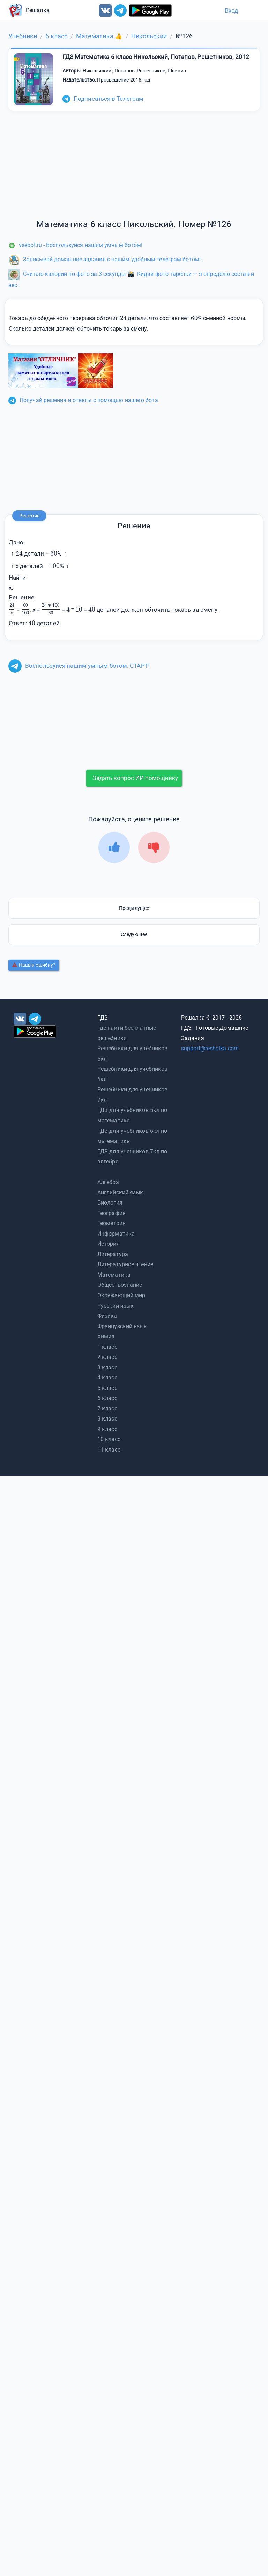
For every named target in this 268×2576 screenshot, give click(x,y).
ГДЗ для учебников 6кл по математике (132, 1136)
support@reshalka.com (210, 1048)
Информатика (116, 1233)
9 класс (107, 1429)
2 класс (107, 1357)
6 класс (107, 1398)
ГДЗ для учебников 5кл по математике (132, 1115)
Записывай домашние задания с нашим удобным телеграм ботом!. (105, 259)
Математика (114, 1274)
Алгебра (108, 1182)
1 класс (107, 1347)
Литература (112, 1254)
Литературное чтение (125, 1264)
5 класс (107, 1388)
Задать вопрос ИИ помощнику (135, 777)
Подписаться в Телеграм (102, 98)
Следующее (134, 934)
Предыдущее (134, 908)
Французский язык (122, 1326)
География (111, 1213)
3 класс (107, 1367)
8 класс (107, 1418)
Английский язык (120, 1192)
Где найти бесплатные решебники (126, 1033)
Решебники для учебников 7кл (132, 1094)
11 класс (108, 1449)
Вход (231, 10)
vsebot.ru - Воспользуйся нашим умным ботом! (75, 245)
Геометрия (111, 1223)
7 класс (107, 1408)
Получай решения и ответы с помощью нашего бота (83, 400)
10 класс (108, 1439)
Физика (107, 1316)
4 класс (107, 1377)
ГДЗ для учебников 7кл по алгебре (132, 1156)
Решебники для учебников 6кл (132, 1074)
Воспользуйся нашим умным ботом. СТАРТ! (79, 665)
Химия (106, 1336)
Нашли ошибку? (33, 965)
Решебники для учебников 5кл (132, 1053)
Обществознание (119, 1285)
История (108, 1243)
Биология (109, 1202)
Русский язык (115, 1305)
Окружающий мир (121, 1295)
